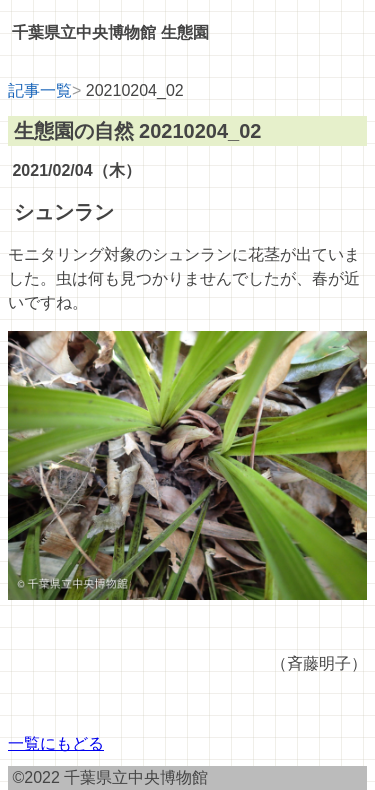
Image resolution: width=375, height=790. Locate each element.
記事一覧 (40, 90)
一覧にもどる (56, 743)
